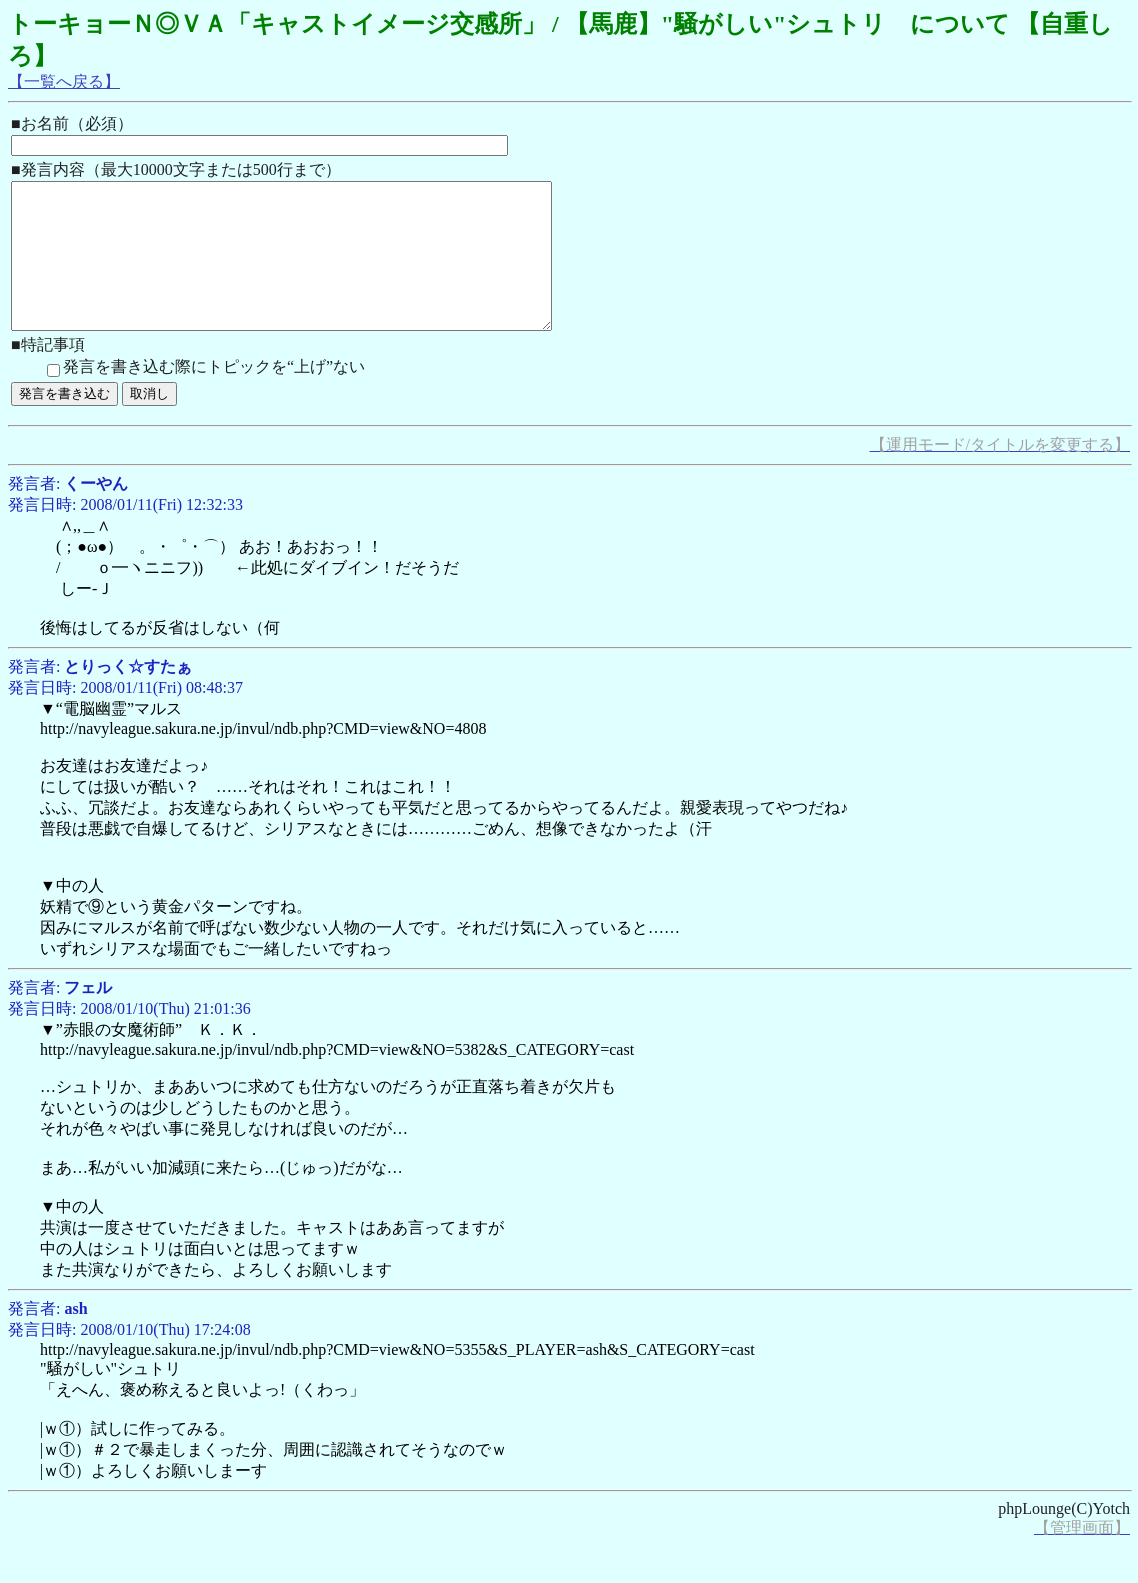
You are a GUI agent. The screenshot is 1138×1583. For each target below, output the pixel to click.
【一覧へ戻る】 (64, 81)
